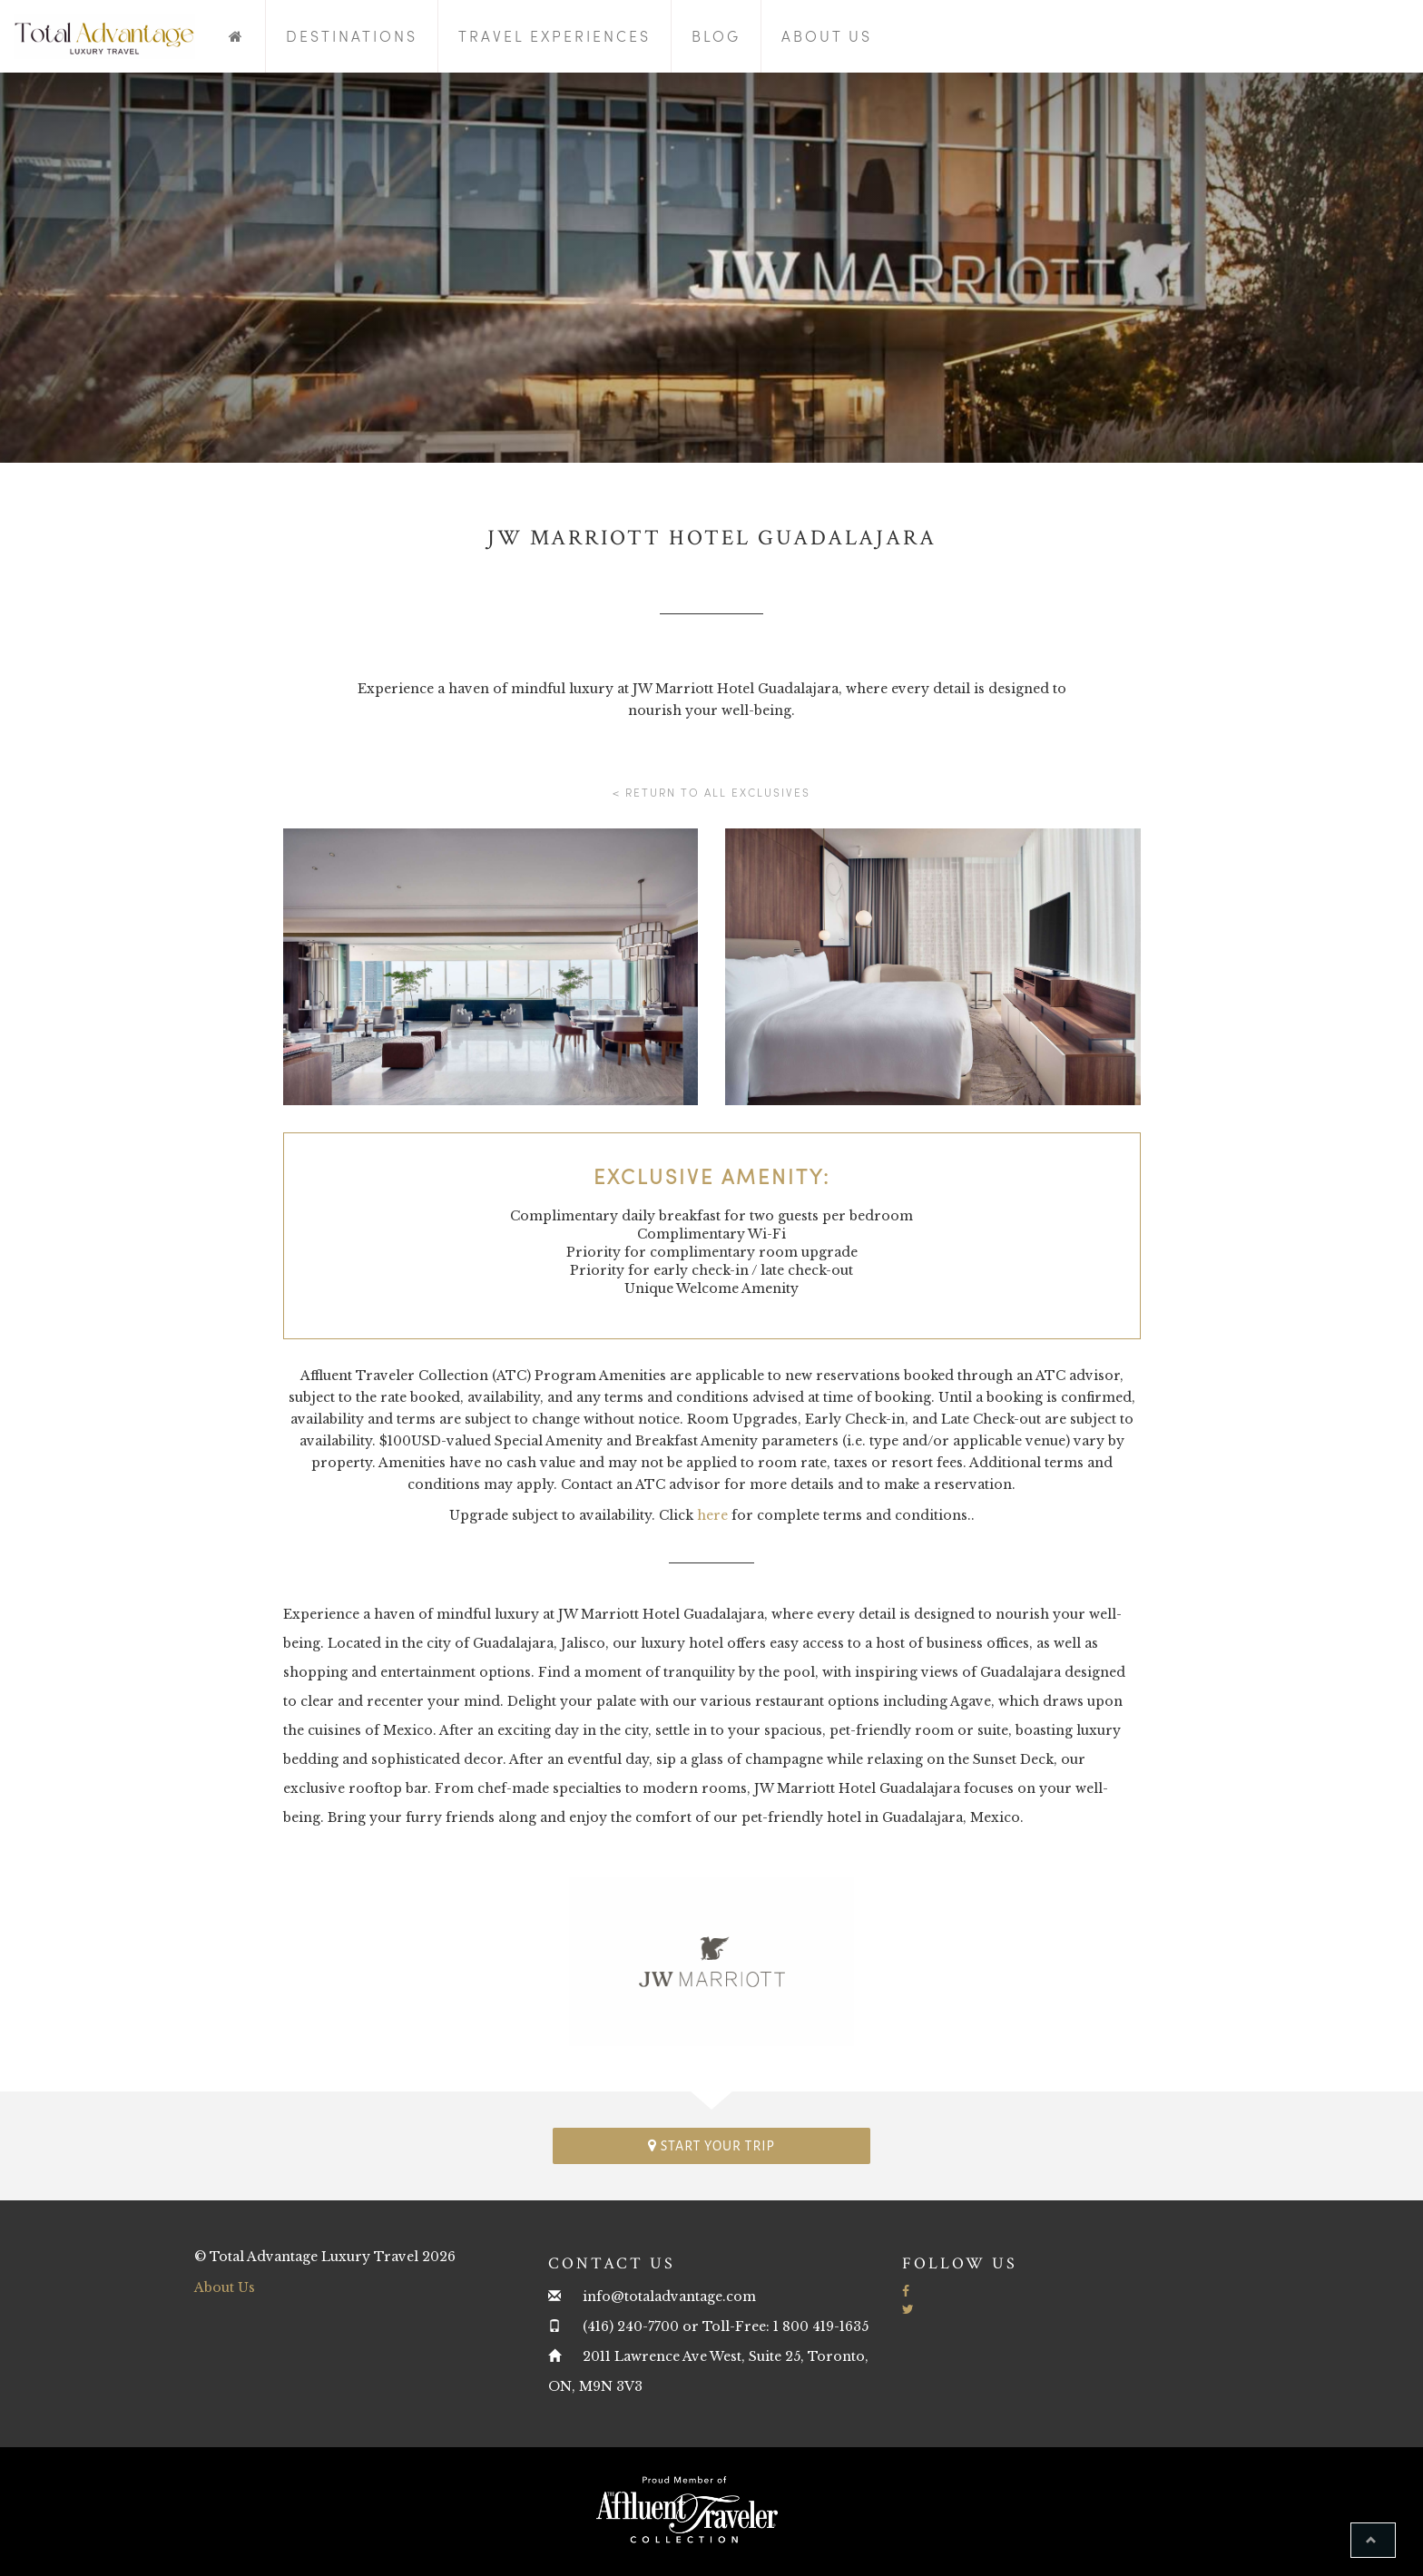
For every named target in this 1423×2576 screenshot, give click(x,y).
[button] (1373, 2540)
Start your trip (711, 2145)
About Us (826, 35)
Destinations (351, 35)
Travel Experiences (554, 35)
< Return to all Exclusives (711, 792)
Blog (716, 35)
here (712, 1515)
